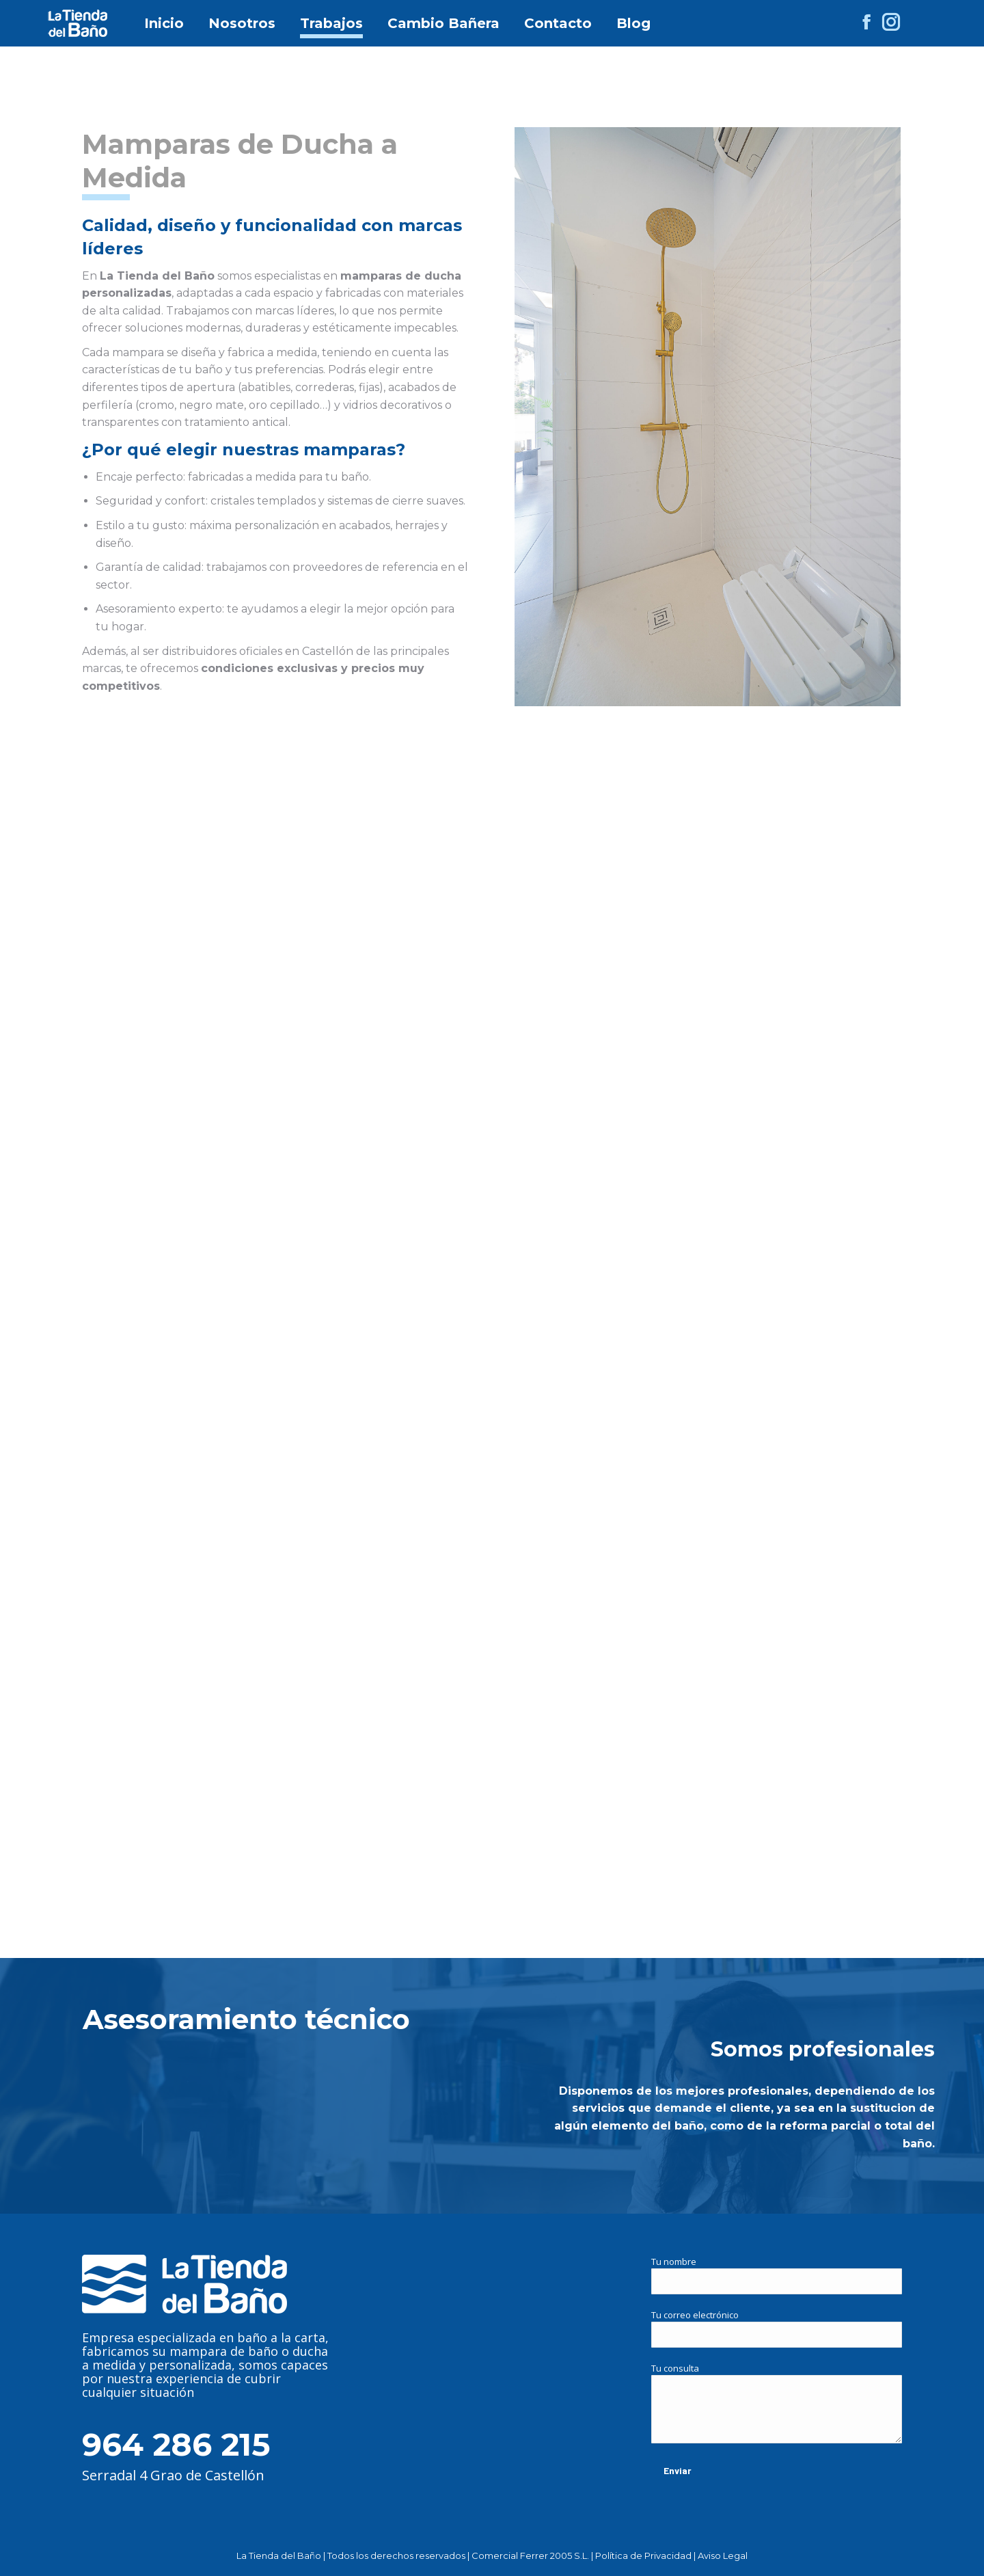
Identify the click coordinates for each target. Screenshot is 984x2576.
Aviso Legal (723, 2555)
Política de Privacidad (643, 2555)
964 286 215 (176, 2444)
